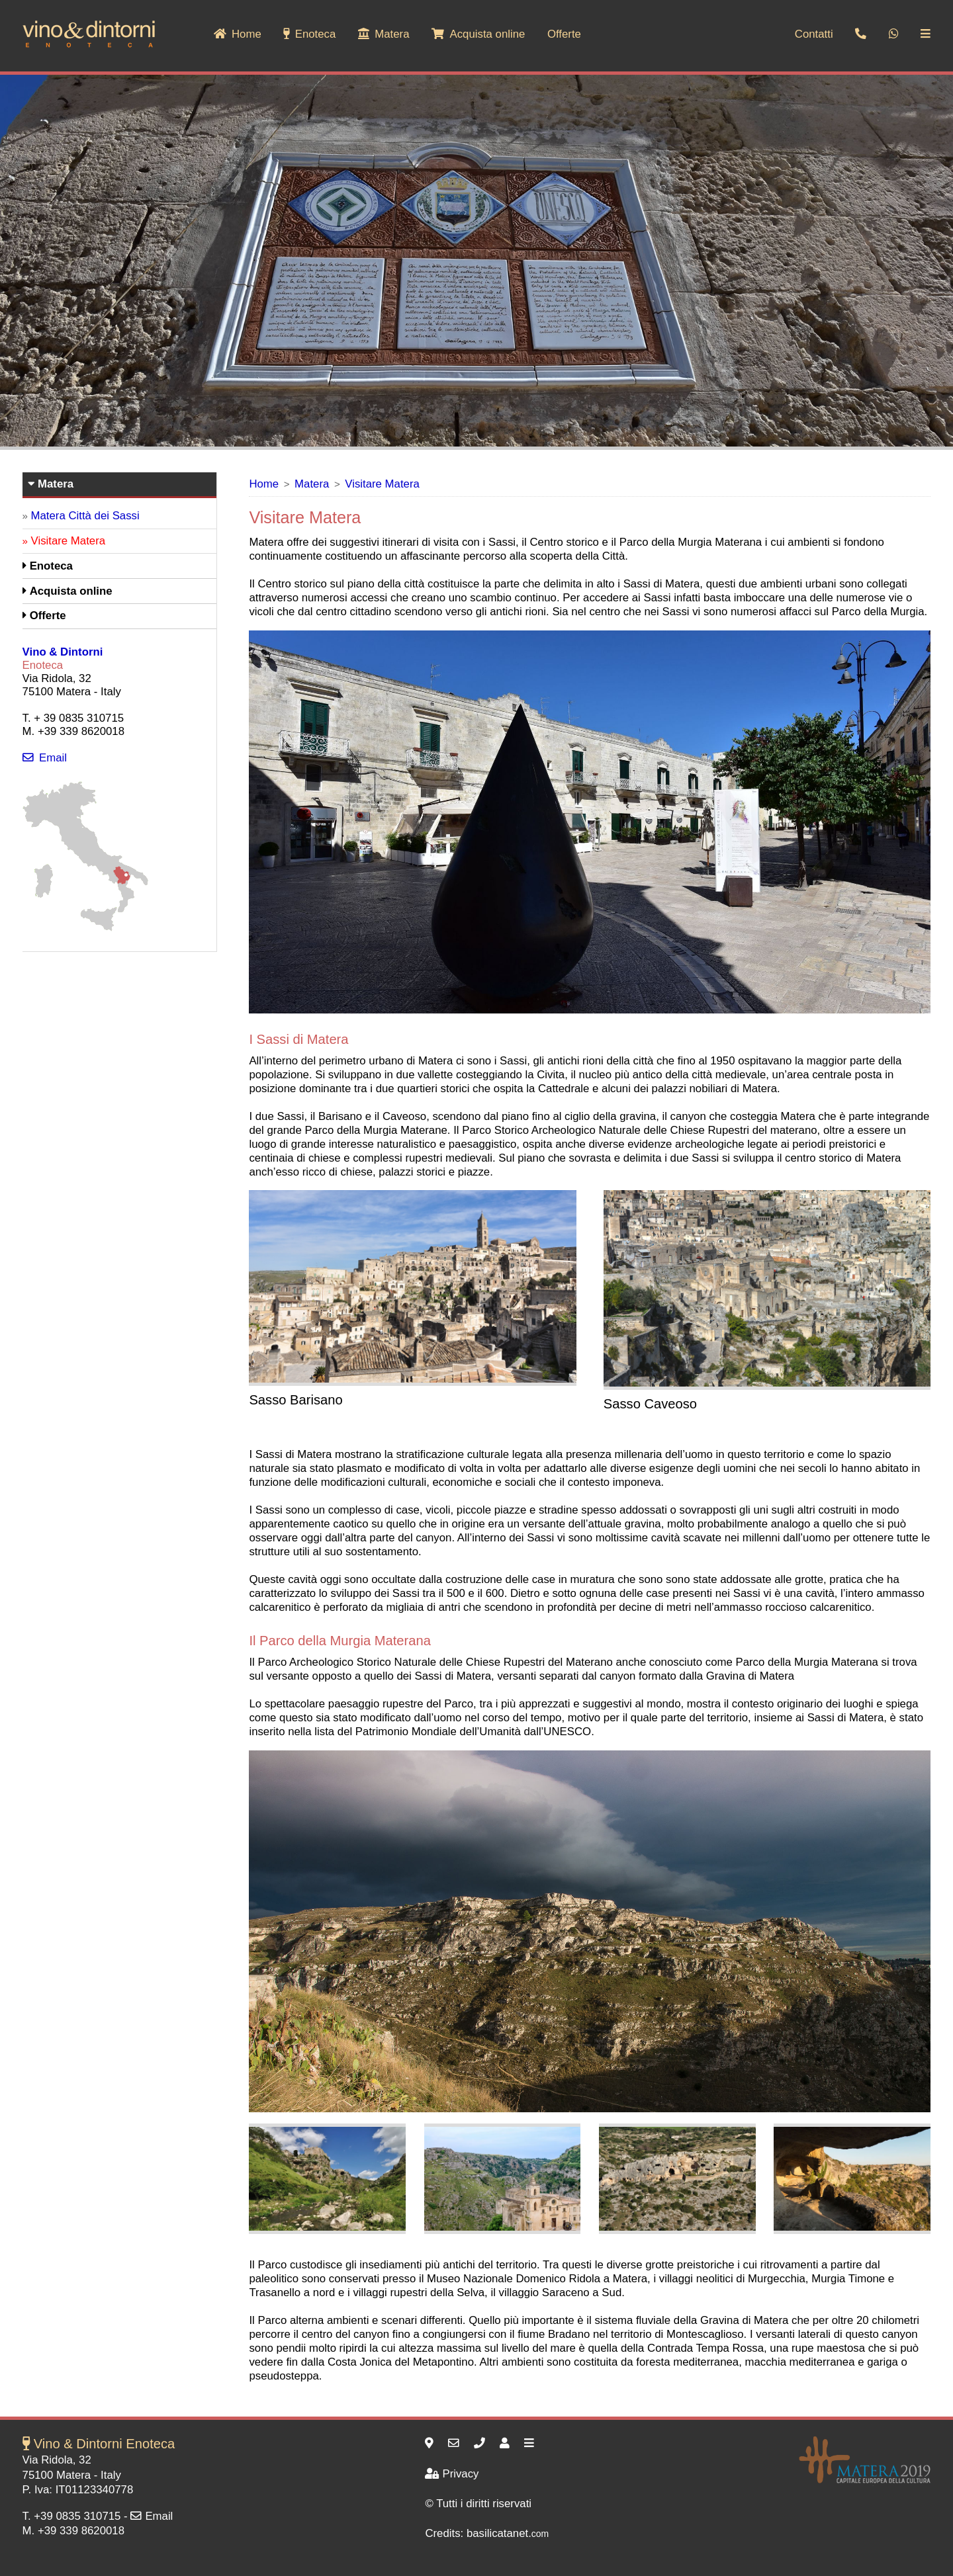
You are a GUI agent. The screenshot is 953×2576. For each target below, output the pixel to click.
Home (237, 34)
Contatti (814, 34)
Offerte (564, 34)
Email (45, 757)
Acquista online (478, 34)
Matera (384, 34)
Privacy (451, 2474)
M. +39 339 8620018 (73, 2530)
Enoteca (309, 34)
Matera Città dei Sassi (85, 515)
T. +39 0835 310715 (72, 2516)
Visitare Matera (382, 484)
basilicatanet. (508, 2533)
